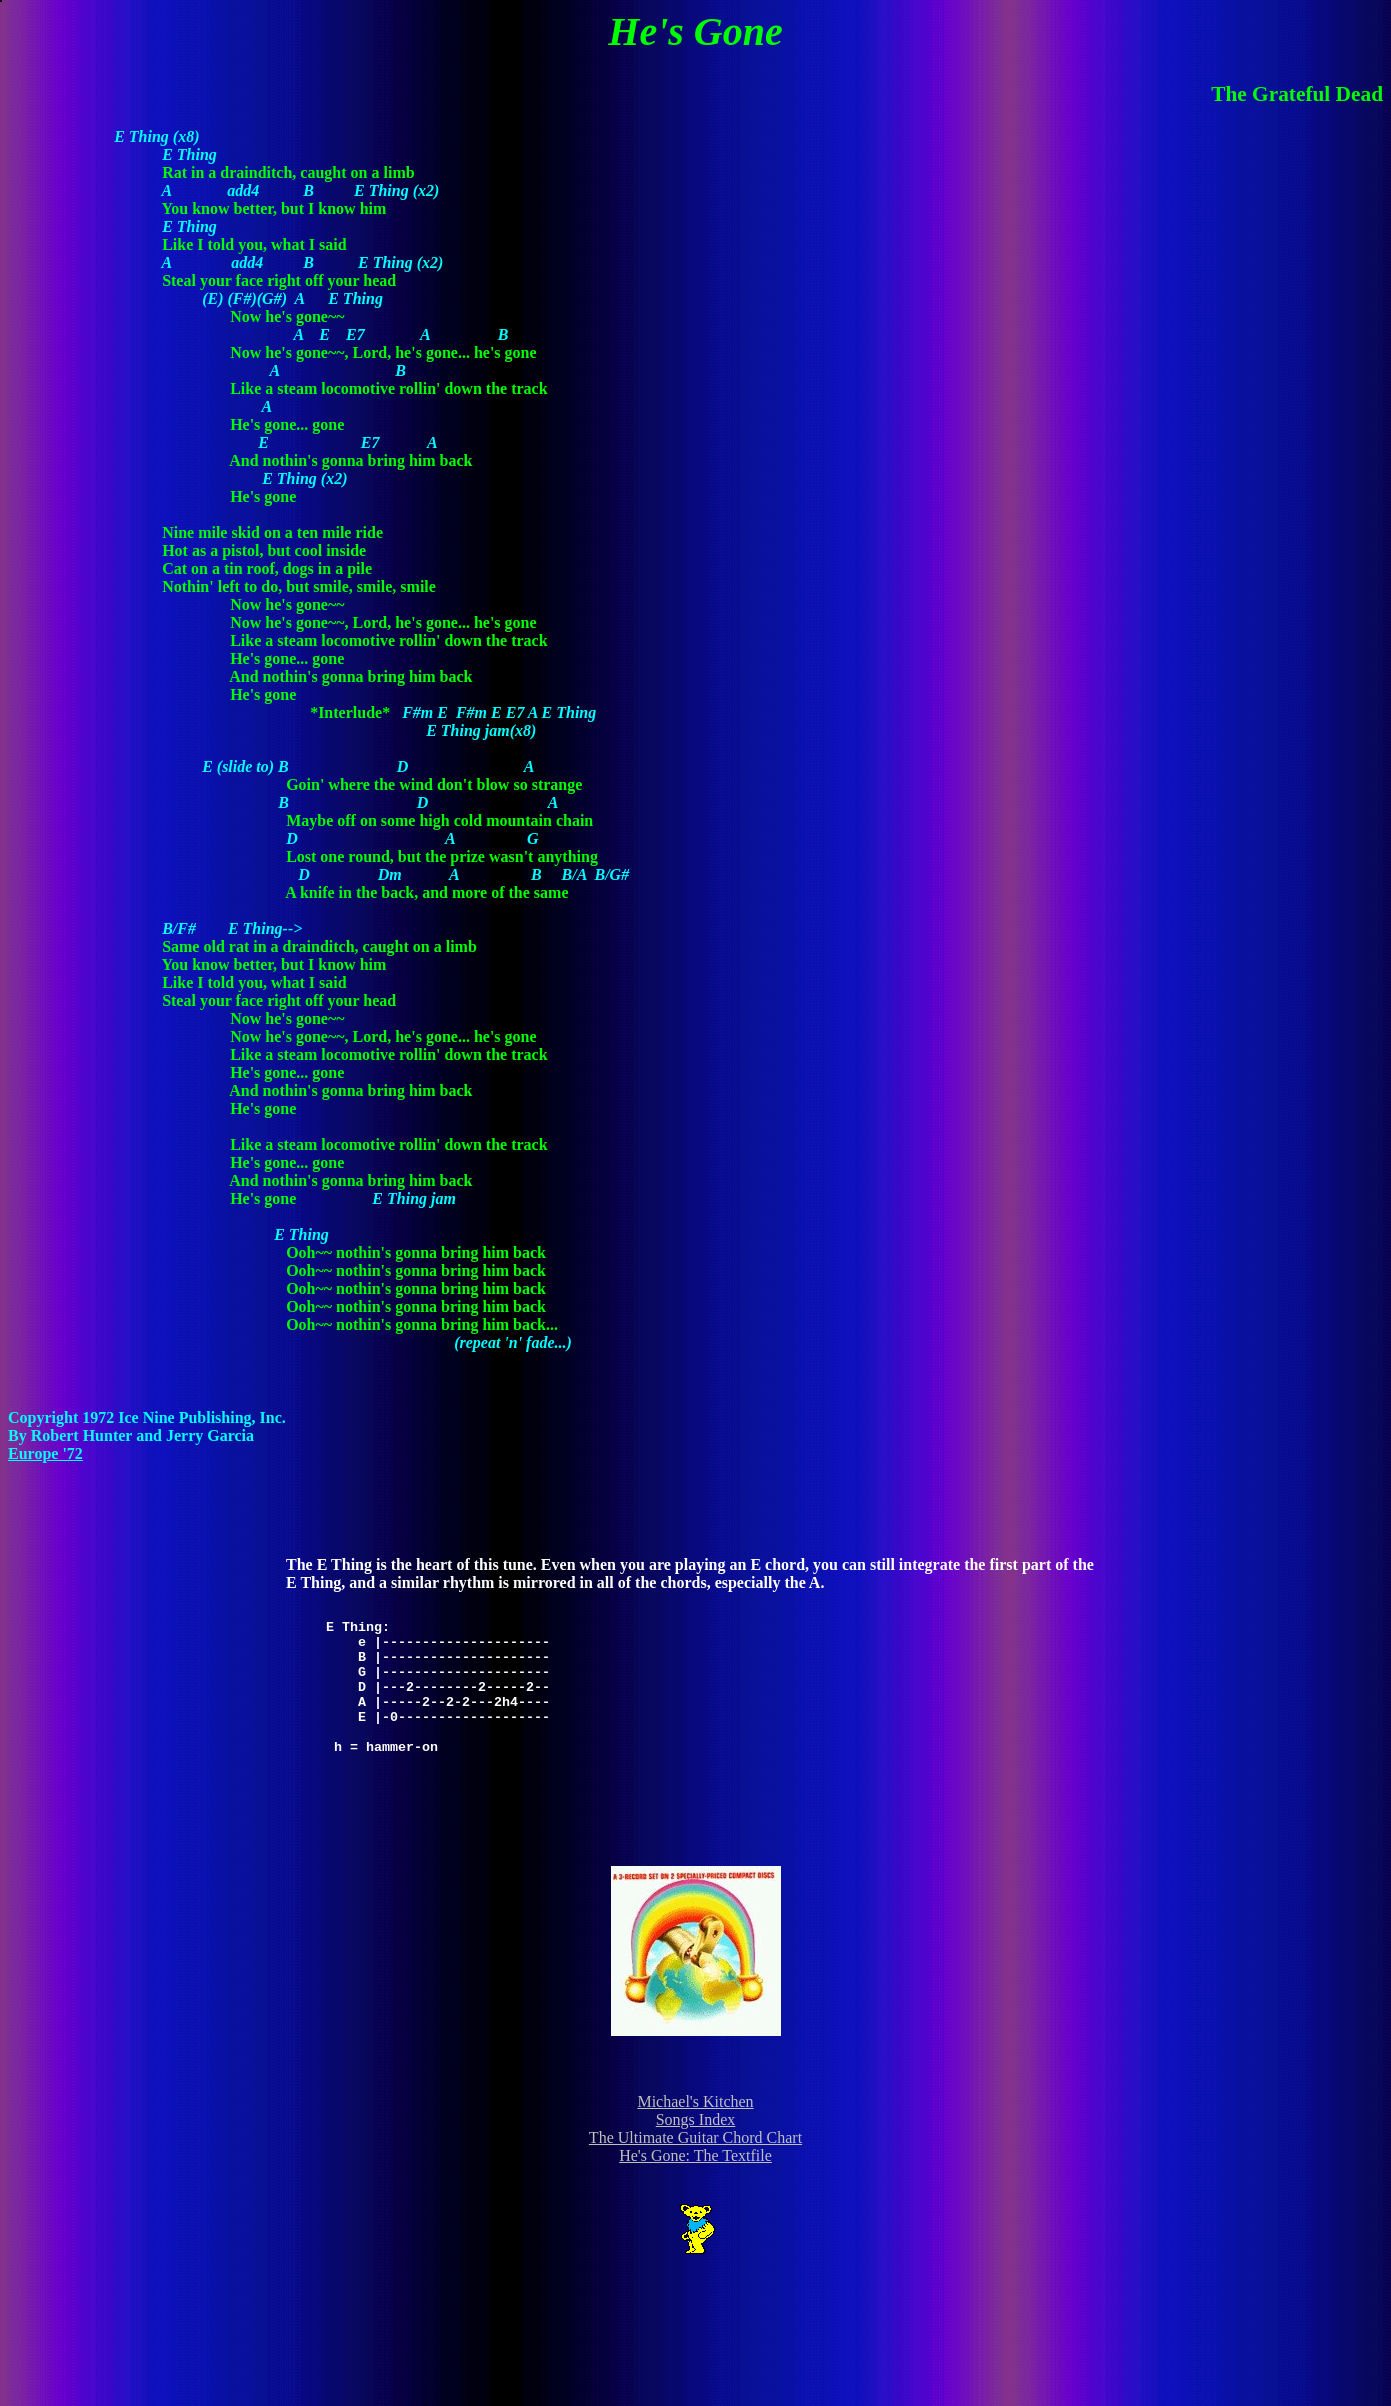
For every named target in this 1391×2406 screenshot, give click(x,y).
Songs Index (696, 2119)
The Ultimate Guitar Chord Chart (695, 2137)
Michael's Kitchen (695, 2101)
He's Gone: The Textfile (695, 2155)
